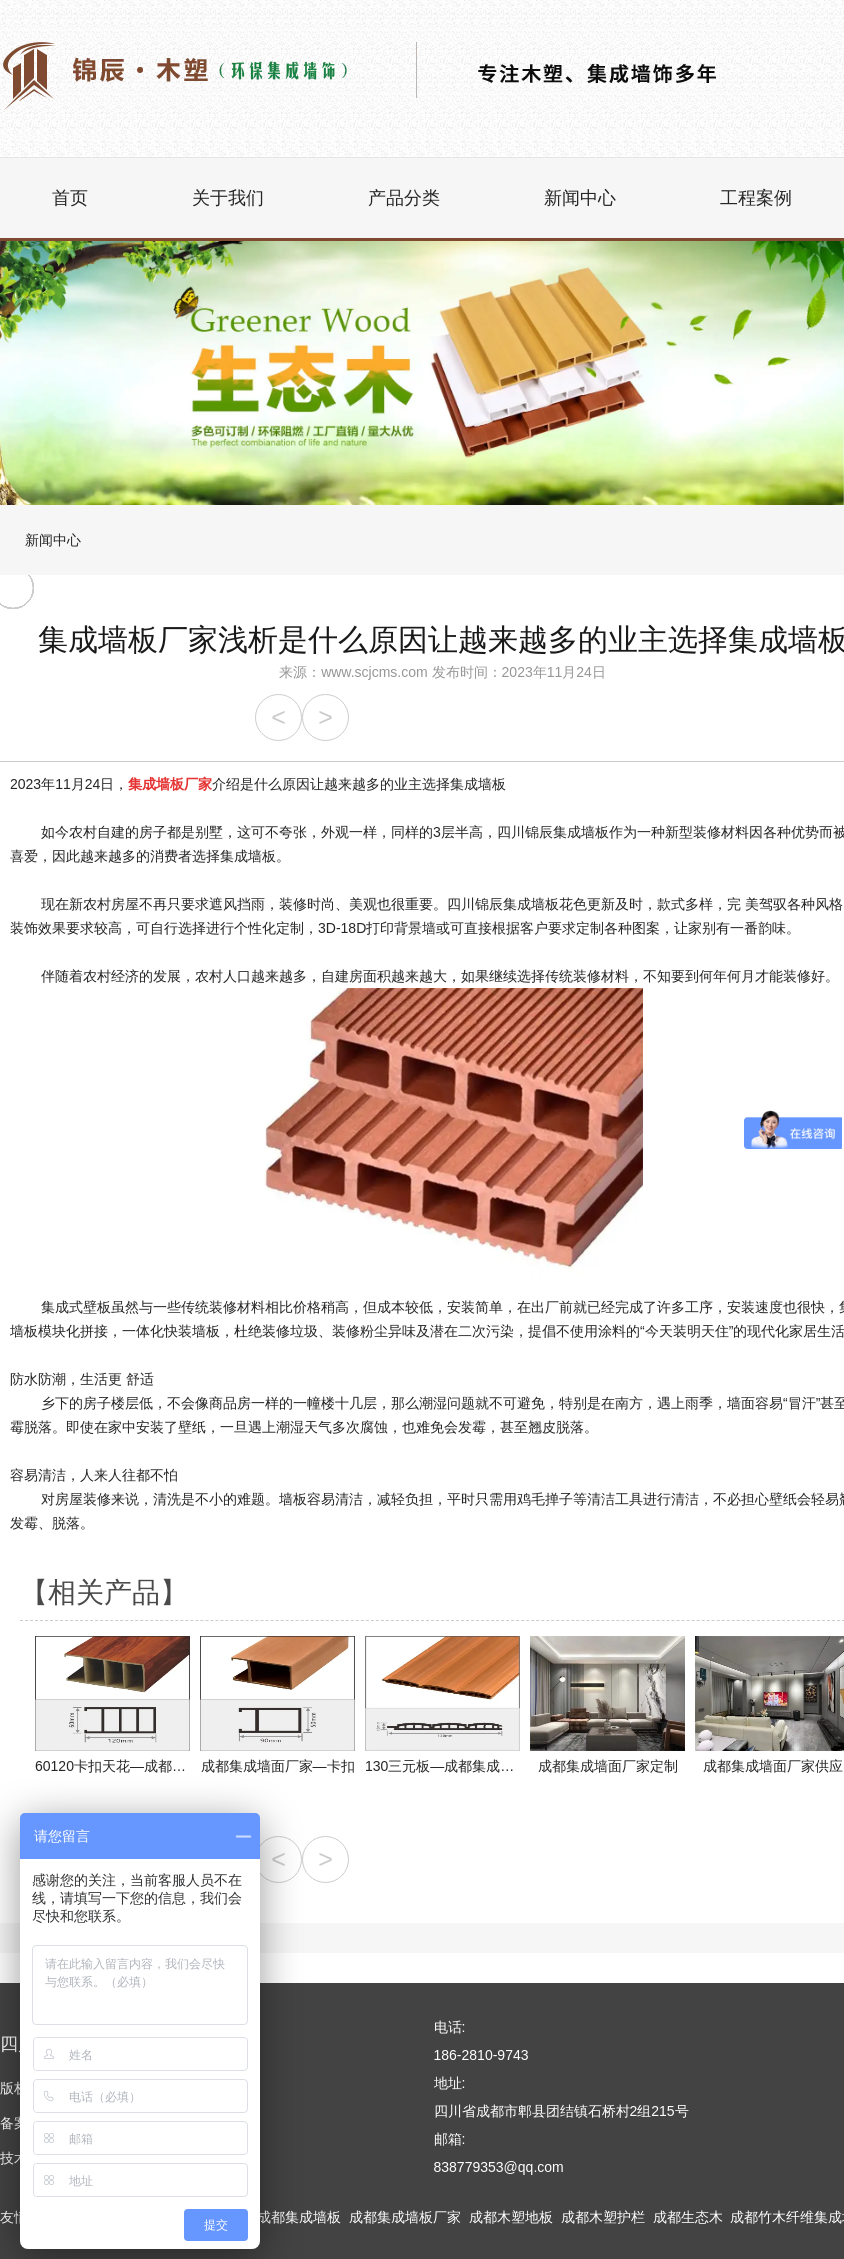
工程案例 (756, 198)
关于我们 (228, 198)
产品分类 (404, 198)
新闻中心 (580, 198)
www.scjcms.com (374, 672)
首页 (70, 198)
